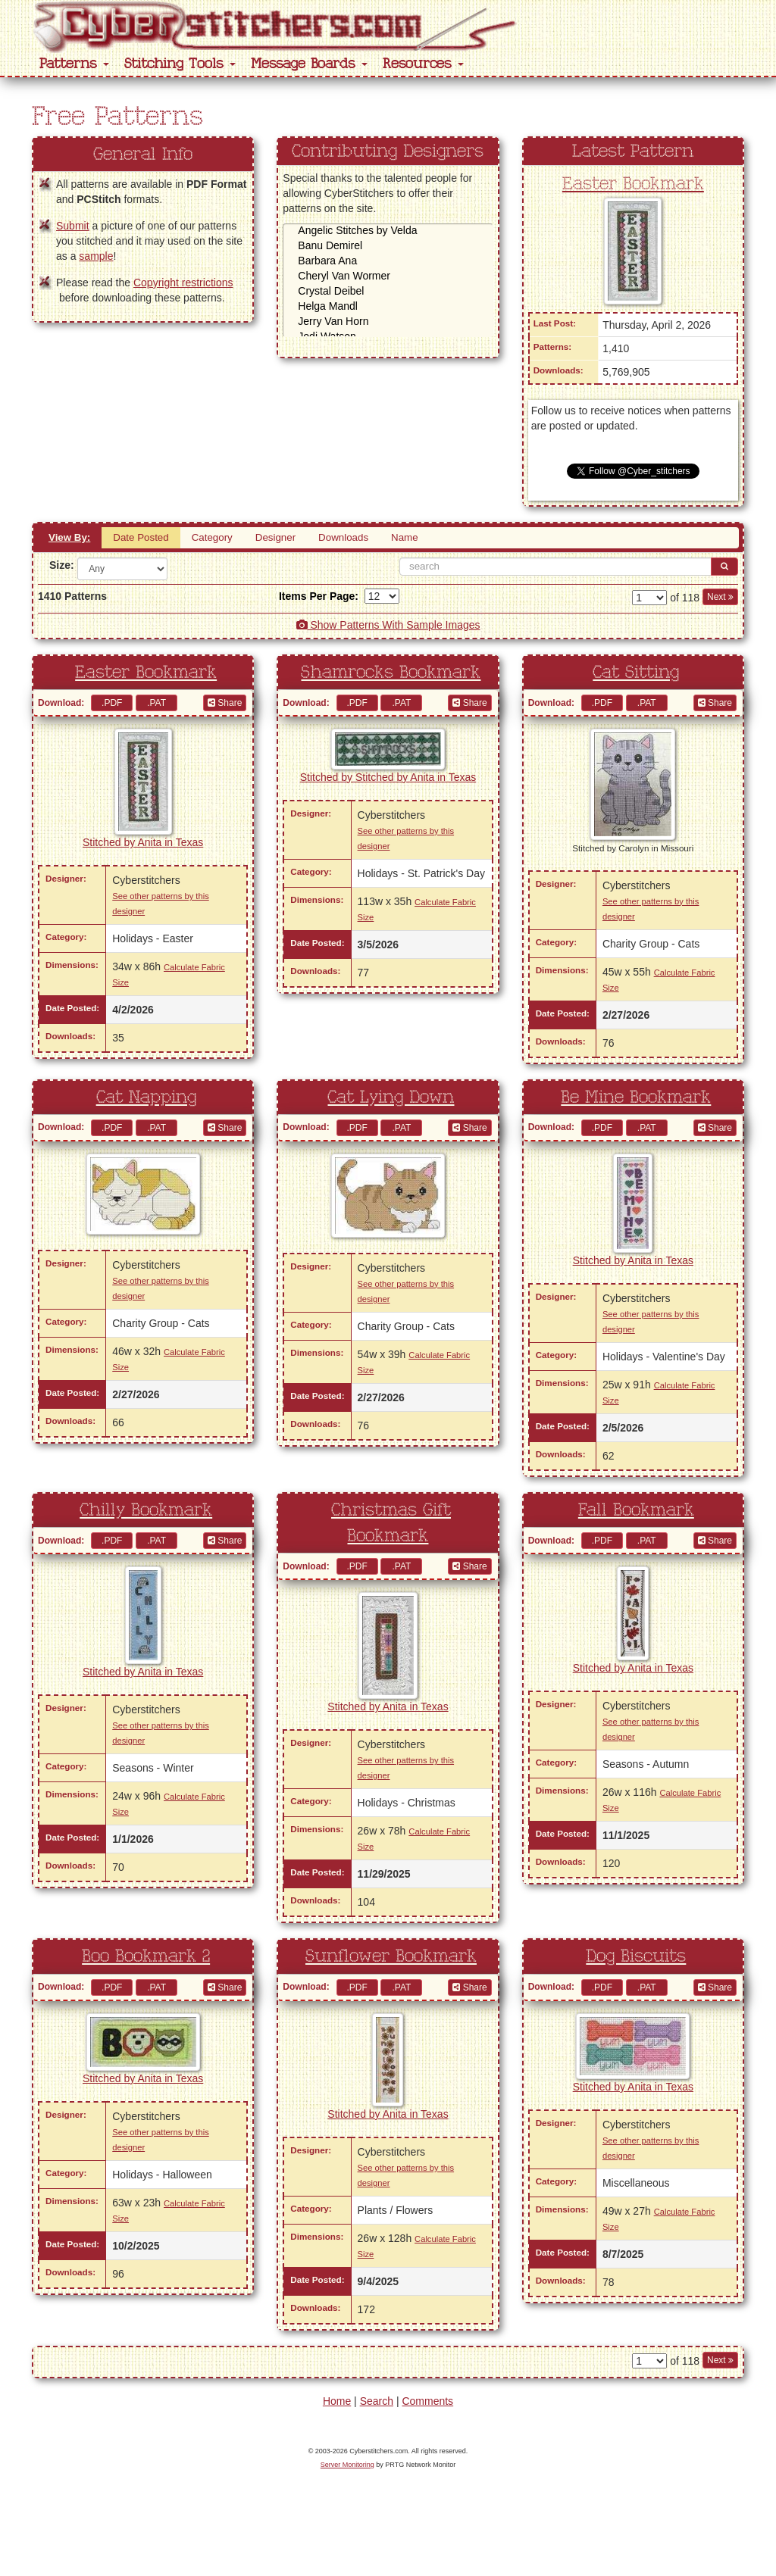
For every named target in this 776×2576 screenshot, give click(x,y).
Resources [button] (423, 64)
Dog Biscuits (636, 1956)
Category (212, 537)
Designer (275, 537)
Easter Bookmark (633, 184)
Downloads (343, 537)
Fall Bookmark (636, 1510)
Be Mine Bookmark (636, 1097)
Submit (72, 226)
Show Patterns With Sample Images (388, 625)
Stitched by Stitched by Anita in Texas (388, 777)
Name (404, 537)
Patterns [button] (74, 64)
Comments (427, 2401)
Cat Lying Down (390, 1097)
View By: (69, 537)
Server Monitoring (347, 2464)
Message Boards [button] (309, 64)
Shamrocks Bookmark (390, 673)
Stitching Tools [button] (180, 64)
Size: (57, 565)
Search (376, 2401)
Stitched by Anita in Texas (143, 842)
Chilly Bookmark (146, 1510)
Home (337, 2401)
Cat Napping (146, 1097)
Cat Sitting (636, 673)
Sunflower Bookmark (391, 1956)
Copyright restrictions (183, 282)
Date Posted (140, 537)
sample (96, 256)
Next (720, 597)
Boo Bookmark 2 (146, 1956)
